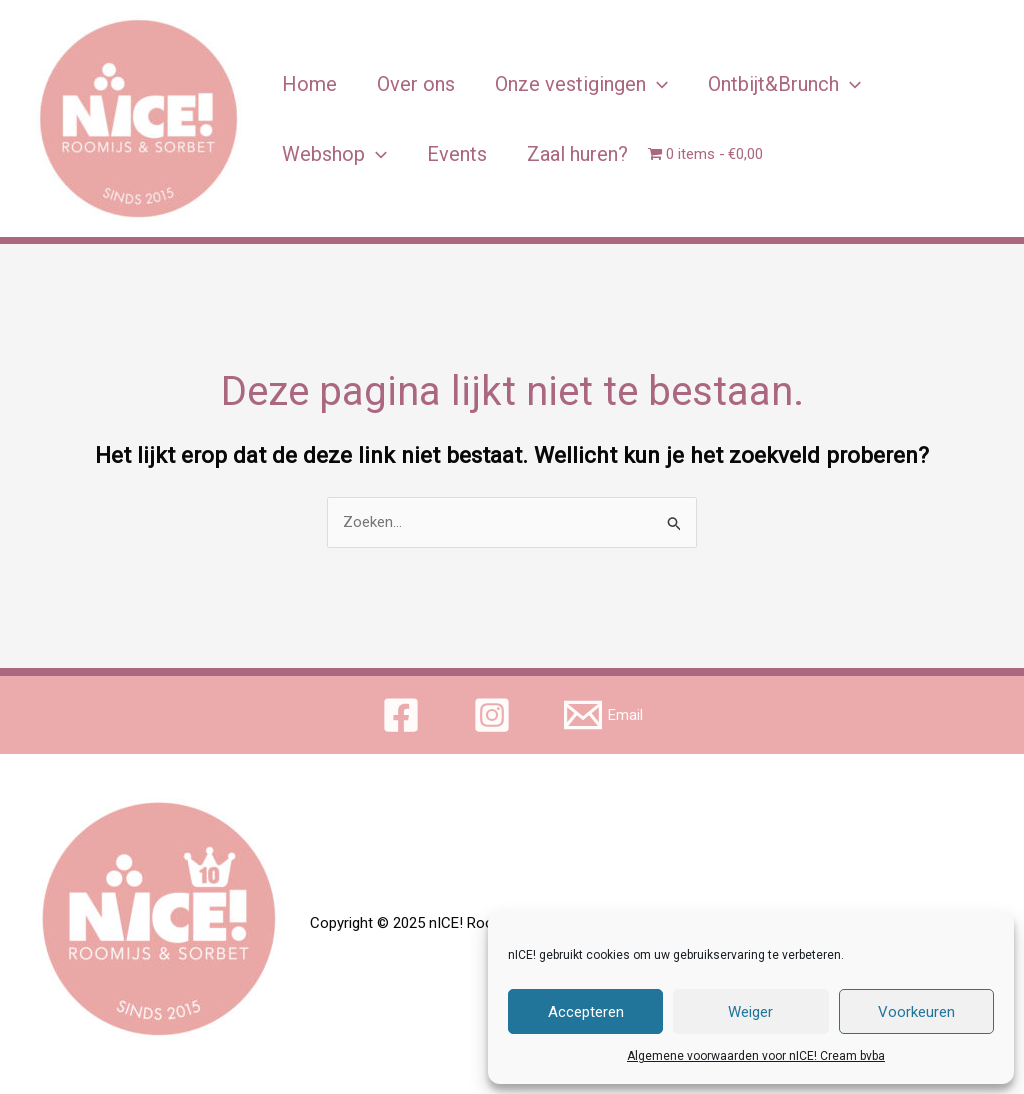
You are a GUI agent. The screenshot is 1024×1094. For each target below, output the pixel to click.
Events (457, 154)
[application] (657, 84)
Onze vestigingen (581, 84)
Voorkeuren (916, 1012)
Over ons (416, 84)
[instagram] (495, 715)
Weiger (750, 1012)
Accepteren (586, 1012)
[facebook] (404, 715)
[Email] (603, 715)
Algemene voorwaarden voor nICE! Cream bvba (756, 1056)
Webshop (334, 154)
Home (309, 84)
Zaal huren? (577, 154)
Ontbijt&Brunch (784, 84)
